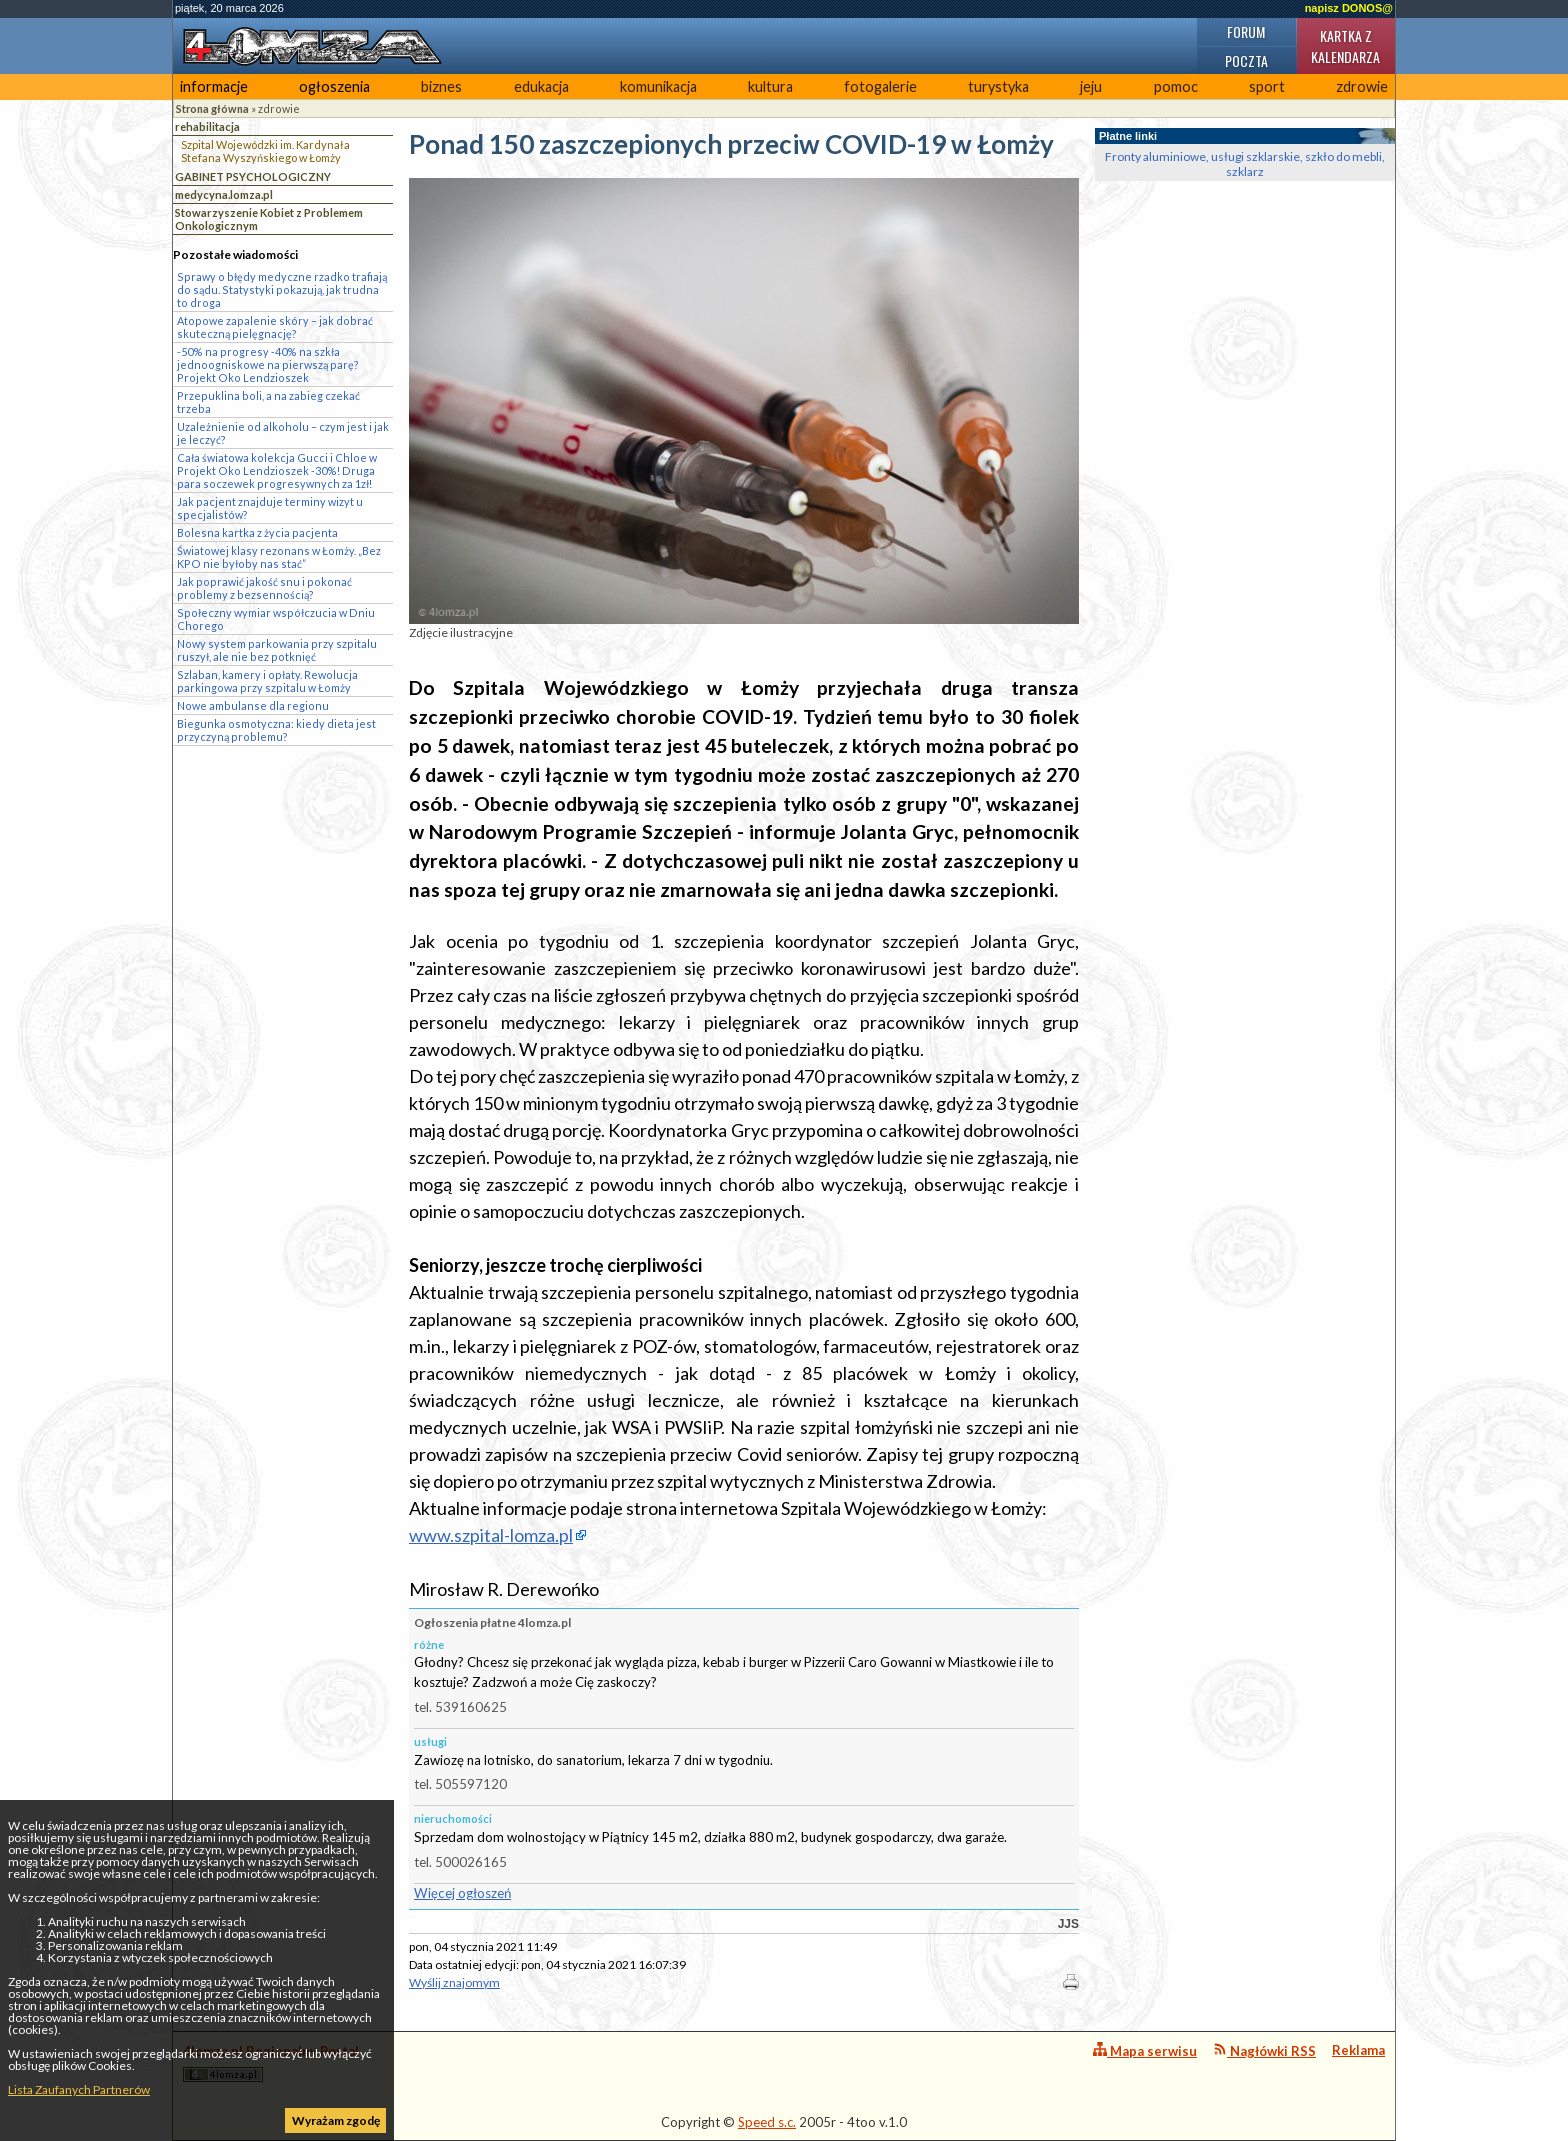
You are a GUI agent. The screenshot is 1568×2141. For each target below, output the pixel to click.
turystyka (998, 86)
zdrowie (1362, 86)
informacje (214, 86)
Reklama (1358, 2050)
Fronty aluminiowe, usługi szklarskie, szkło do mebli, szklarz (1245, 164)
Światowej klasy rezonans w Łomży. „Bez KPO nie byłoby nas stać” (279, 557)
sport (1267, 86)
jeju (1091, 86)
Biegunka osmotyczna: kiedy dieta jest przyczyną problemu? (276, 730)
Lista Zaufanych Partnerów (79, 2089)
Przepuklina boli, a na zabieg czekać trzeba (268, 402)
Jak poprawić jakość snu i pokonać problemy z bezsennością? (264, 588)
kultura (770, 86)
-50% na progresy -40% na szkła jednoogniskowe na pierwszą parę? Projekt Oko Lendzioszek (268, 364)
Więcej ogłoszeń (462, 1893)
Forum (1246, 31)
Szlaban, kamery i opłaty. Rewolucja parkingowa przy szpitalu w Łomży (267, 681)
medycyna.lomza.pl (224, 194)
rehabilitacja (207, 126)
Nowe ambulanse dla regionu (253, 705)
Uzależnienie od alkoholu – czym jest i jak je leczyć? (283, 433)
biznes (441, 86)
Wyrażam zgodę (336, 2120)
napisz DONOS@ (1349, 8)
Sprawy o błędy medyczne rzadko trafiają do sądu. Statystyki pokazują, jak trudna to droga (282, 289)
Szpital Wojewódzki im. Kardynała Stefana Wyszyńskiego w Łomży (265, 151)
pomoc (1176, 86)
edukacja (541, 86)
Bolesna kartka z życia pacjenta (257, 532)
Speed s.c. (767, 2122)
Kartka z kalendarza (1345, 46)
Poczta (1246, 60)
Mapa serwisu (1145, 2050)
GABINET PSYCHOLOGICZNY (253, 176)
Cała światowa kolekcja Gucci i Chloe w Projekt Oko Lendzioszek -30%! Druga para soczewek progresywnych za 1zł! (277, 470)
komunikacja (658, 86)
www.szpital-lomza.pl (491, 1535)
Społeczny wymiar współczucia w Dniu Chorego (276, 619)
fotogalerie (880, 86)
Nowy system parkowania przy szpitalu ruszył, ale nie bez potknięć (277, 650)
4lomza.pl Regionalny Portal (271, 2062)
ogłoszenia (334, 86)
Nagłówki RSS (1264, 2050)
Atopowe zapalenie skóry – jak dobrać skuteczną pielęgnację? (275, 327)
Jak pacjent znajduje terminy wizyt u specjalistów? (270, 508)
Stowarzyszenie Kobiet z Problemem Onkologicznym (269, 219)
